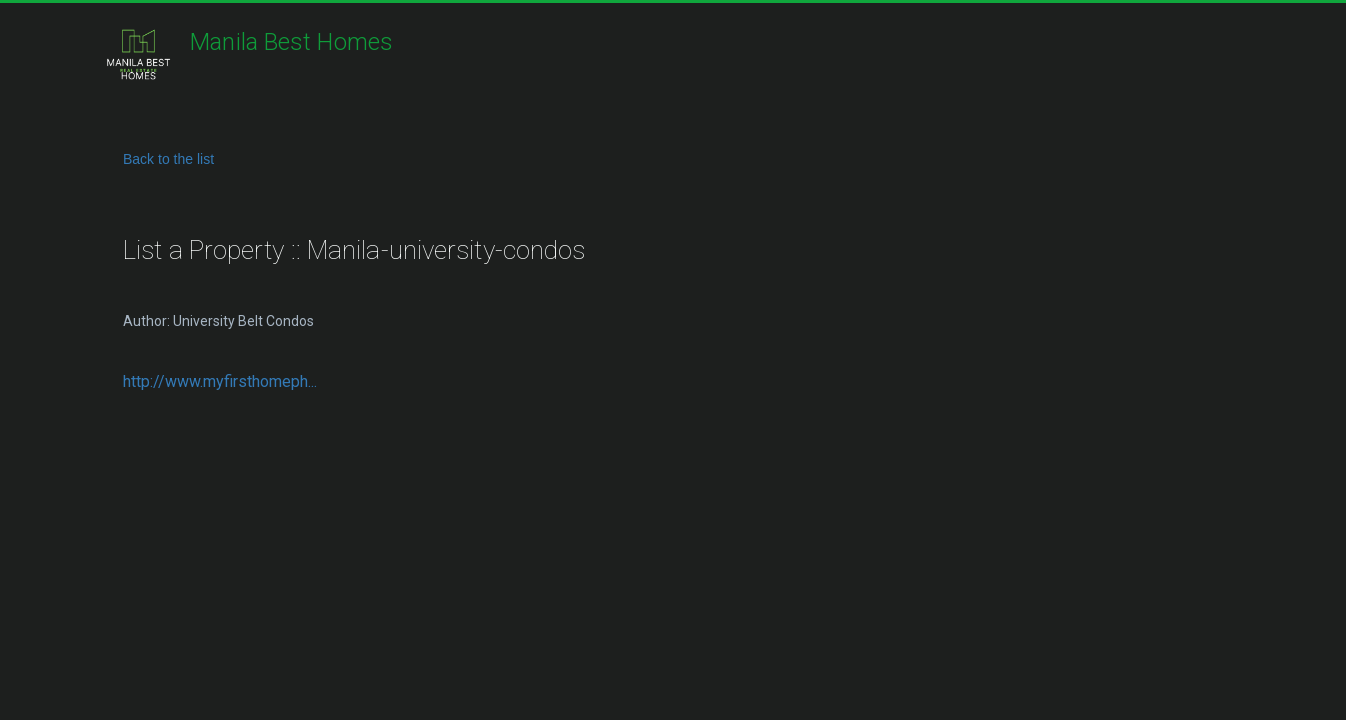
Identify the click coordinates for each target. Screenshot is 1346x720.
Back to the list (168, 159)
